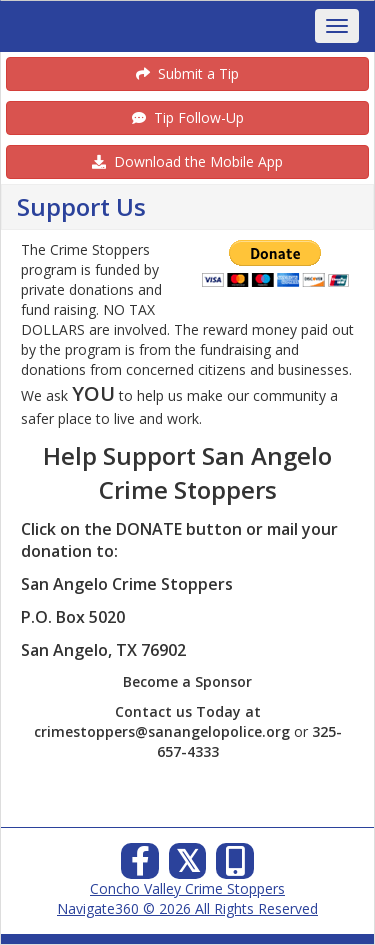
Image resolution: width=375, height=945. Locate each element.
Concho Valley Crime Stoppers (187, 888)
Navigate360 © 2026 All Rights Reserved (187, 908)
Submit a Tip (187, 73)
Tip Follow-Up (188, 117)
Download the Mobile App (187, 161)
